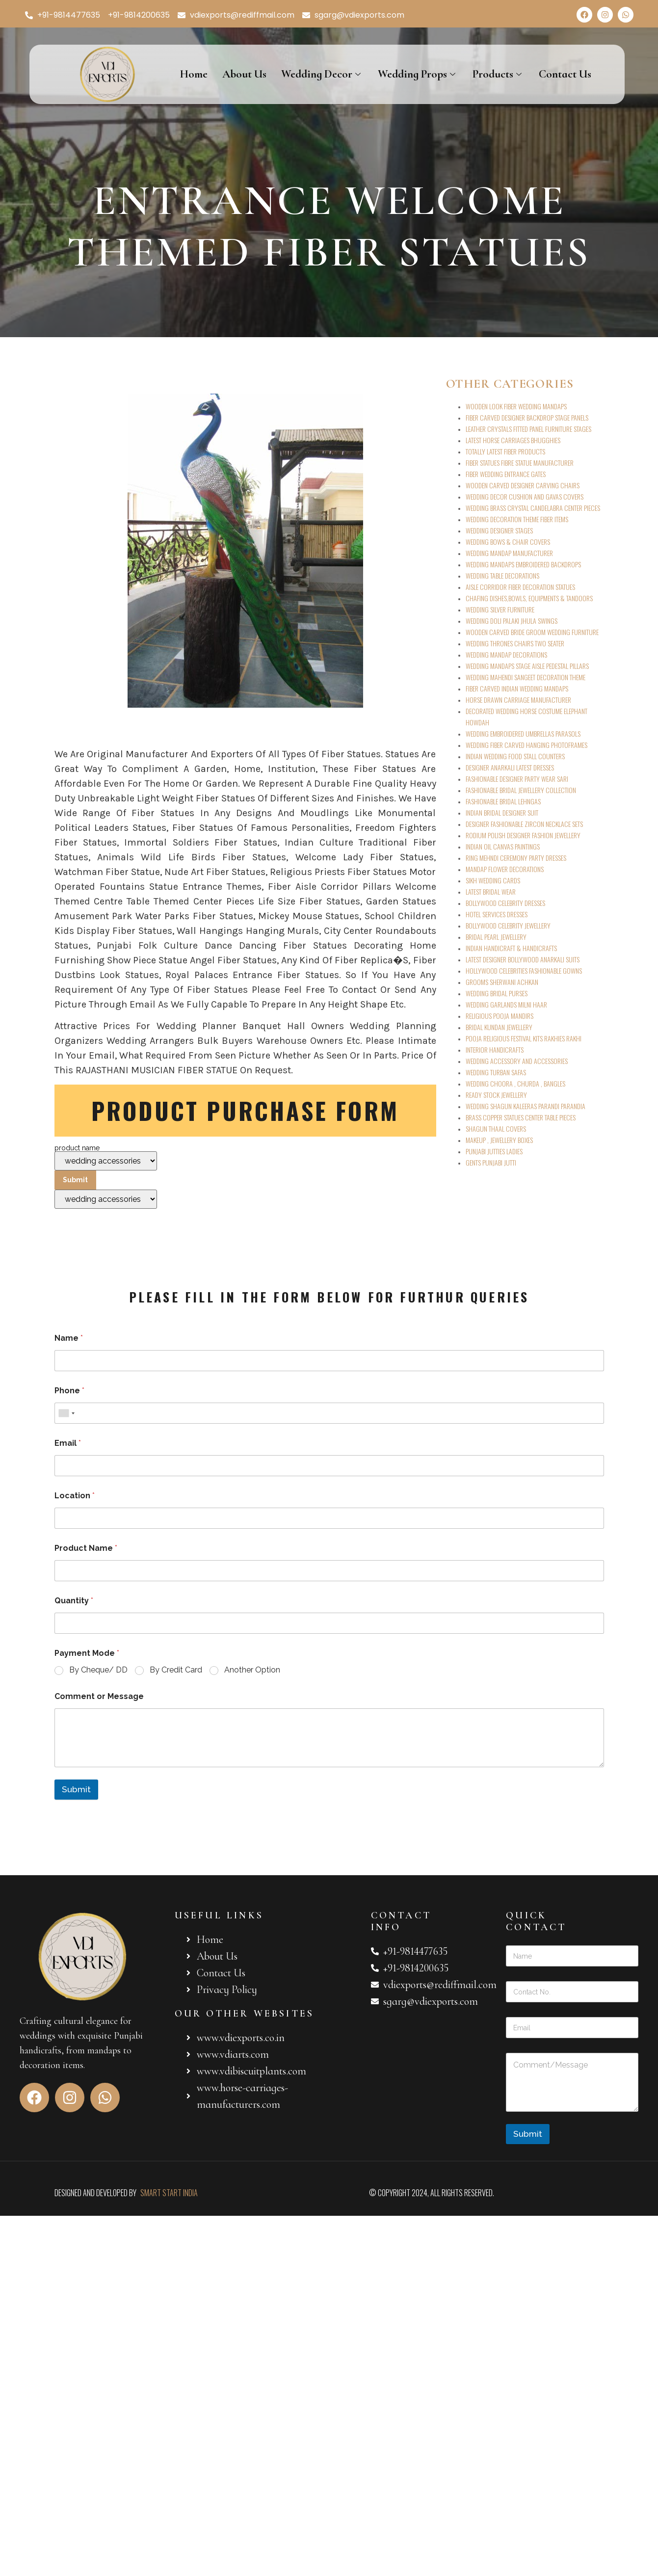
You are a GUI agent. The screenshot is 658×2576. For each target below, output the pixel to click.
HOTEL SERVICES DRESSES (496, 914)
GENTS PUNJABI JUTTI (491, 1162)
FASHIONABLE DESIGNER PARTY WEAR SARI (517, 778)
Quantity (73, 1600)
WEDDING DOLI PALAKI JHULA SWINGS (511, 620)
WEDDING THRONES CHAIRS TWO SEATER (515, 643)
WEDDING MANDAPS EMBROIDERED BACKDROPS (523, 564)
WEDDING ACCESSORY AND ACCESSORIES (517, 1061)
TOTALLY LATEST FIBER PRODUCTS (505, 451)
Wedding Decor (322, 74)
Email (67, 1443)
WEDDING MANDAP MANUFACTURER (509, 553)
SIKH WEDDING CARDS (493, 880)
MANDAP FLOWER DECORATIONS (505, 869)
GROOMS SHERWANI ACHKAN (502, 982)
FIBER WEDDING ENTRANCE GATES (506, 474)
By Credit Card (176, 1669)
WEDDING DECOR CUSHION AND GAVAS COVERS (524, 496)
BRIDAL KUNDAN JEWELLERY (499, 1027)
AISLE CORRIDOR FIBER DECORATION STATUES (520, 587)
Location (74, 1495)
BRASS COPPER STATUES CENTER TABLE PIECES (521, 1117)
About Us (244, 74)
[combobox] (66, 1413)
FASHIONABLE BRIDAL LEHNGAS (503, 801)
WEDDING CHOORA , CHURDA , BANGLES (515, 1083)
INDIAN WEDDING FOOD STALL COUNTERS (515, 756)
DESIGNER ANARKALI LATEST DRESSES (510, 767)
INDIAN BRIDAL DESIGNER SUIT (502, 812)
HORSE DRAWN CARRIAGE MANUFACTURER (518, 699)
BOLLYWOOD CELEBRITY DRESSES (505, 903)
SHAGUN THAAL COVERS (496, 1128)
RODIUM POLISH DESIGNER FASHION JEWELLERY (523, 835)
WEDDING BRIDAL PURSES (496, 993)
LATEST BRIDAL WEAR (491, 891)
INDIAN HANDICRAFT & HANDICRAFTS (511, 948)
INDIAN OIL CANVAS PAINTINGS (503, 846)
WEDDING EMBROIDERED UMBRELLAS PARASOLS (523, 733)
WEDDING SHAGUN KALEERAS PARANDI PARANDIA (525, 1106)
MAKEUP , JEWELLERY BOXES (499, 1140)
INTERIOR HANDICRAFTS (495, 1049)
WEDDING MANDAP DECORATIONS (506, 654)
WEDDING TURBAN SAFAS (496, 1072)
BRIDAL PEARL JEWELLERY (496, 936)
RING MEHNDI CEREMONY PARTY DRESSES (516, 857)
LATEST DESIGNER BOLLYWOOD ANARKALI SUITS (522, 959)
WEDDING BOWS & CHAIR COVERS (508, 541)
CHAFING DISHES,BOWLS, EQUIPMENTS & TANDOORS (529, 598)
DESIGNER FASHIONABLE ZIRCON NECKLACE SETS (524, 824)
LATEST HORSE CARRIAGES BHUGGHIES (513, 440)
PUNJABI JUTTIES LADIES (494, 1151)
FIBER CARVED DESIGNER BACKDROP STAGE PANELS (527, 417)
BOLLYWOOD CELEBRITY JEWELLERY (508, 925)
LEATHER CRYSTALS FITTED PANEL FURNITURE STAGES (528, 429)
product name (105, 1176)
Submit (76, 1789)
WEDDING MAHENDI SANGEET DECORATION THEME (525, 677)
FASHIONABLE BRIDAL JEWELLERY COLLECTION (521, 790)
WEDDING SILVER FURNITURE (500, 609)
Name (68, 1338)
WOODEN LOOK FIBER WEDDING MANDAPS (516, 406)
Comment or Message (99, 1696)
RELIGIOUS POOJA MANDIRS (499, 1015)
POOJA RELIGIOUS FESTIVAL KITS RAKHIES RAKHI (523, 1038)
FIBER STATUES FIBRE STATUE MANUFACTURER (520, 462)
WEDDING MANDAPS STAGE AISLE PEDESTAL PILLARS (527, 666)
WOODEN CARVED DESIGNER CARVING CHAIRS (522, 485)
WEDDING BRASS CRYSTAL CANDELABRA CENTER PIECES (533, 508)
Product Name (85, 1548)
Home (194, 74)
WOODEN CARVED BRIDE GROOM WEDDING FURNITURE (532, 632)
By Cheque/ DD (98, 1669)
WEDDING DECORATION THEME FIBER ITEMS (517, 519)
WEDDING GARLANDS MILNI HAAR (506, 1004)
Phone (69, 1390)
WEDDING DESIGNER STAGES (499, 530)
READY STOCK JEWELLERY (496, 1094)
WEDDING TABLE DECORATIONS (502, 575)
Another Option (252, 1669)
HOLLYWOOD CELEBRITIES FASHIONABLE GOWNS (524, 970)
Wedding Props (418, 74)
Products (498, 74)
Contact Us (565, 74)
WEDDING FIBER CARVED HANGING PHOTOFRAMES (526, 745)
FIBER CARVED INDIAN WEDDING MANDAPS (517, 688)
